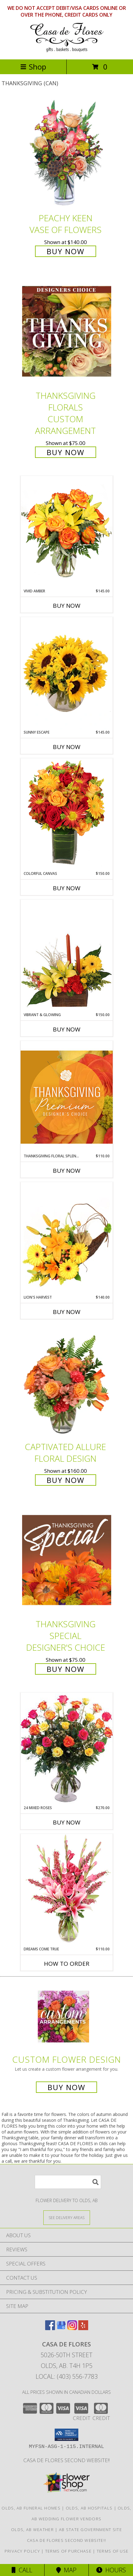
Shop (33, 67)
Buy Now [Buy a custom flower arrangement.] (66, 2087)
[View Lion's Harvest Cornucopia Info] (67, 1238)
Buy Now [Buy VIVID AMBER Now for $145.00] (66, 606)
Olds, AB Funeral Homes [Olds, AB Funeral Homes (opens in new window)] (31, 2508)
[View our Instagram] (72, 2328)
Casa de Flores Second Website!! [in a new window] (66, 2460)
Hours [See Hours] (111, 2570)
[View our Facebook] (50, 2328)
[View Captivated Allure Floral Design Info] (66, 1382)
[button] (66, 2435)
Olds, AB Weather (32, 2529)
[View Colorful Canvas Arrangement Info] (67, 814)
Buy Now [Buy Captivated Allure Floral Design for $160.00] (65, 1480)
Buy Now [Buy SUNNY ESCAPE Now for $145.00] (66, 747)
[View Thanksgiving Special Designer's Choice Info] (66, 1560)
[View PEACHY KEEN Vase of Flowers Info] (66, 154)
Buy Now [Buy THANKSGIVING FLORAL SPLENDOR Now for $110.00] (66, 1171)
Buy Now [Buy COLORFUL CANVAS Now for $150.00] (66, 888)
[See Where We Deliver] (66, 2217)
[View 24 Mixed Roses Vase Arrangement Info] (67, 1749)
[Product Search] (68, 2182)
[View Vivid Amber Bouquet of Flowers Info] (67, 532)
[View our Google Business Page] (61, 2328)
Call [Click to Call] (22, 2570)
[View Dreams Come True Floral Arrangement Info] (67, 1890)
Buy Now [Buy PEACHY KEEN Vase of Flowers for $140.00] (65, 251)
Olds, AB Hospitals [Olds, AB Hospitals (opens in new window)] (89, 2508)
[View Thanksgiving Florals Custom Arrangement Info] (66, 331)
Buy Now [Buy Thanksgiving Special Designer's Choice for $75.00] (65, 1669)
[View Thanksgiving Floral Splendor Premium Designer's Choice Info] (67, 1097)
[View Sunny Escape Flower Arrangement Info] (67, 673)
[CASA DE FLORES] (67, 50)
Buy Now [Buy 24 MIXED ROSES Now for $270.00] (66, 1822)
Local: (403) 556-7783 (67, 2376)
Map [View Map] (66, 2570)
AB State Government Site (90, 2529)
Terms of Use (113, 2551)
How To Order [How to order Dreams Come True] (66, 1964)
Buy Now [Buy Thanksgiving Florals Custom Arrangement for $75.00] (65, 452)
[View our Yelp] (83, 2328)
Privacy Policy (22, 2551)
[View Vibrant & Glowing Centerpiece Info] (67, 956)
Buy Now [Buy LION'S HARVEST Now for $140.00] (66, 1312)
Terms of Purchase (68, 2551)
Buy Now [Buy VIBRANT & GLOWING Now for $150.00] (66, 1029)
